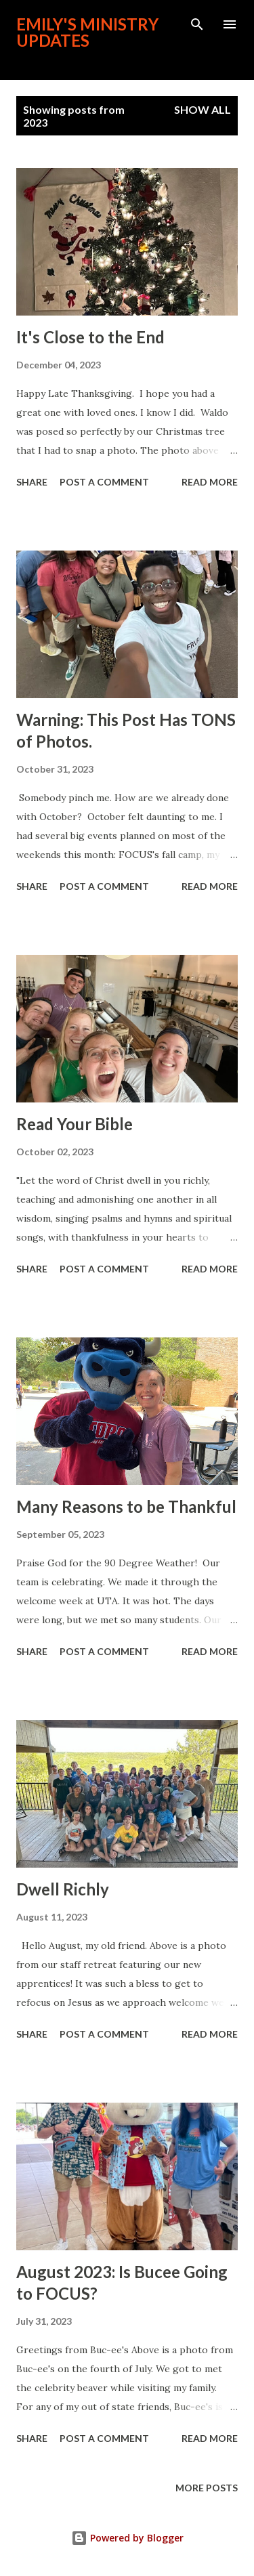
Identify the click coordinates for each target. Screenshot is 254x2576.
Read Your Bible (74, 1124)
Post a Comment (104, 482)
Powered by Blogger (127, 2537)
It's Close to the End (90, 337)
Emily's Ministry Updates (87, 32)
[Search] (197, 24)
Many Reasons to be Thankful (126, 1506)
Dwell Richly (62, 1889)
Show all (202, 109)
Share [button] (31, 482)
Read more (210, 482)
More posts (206, 2487)
